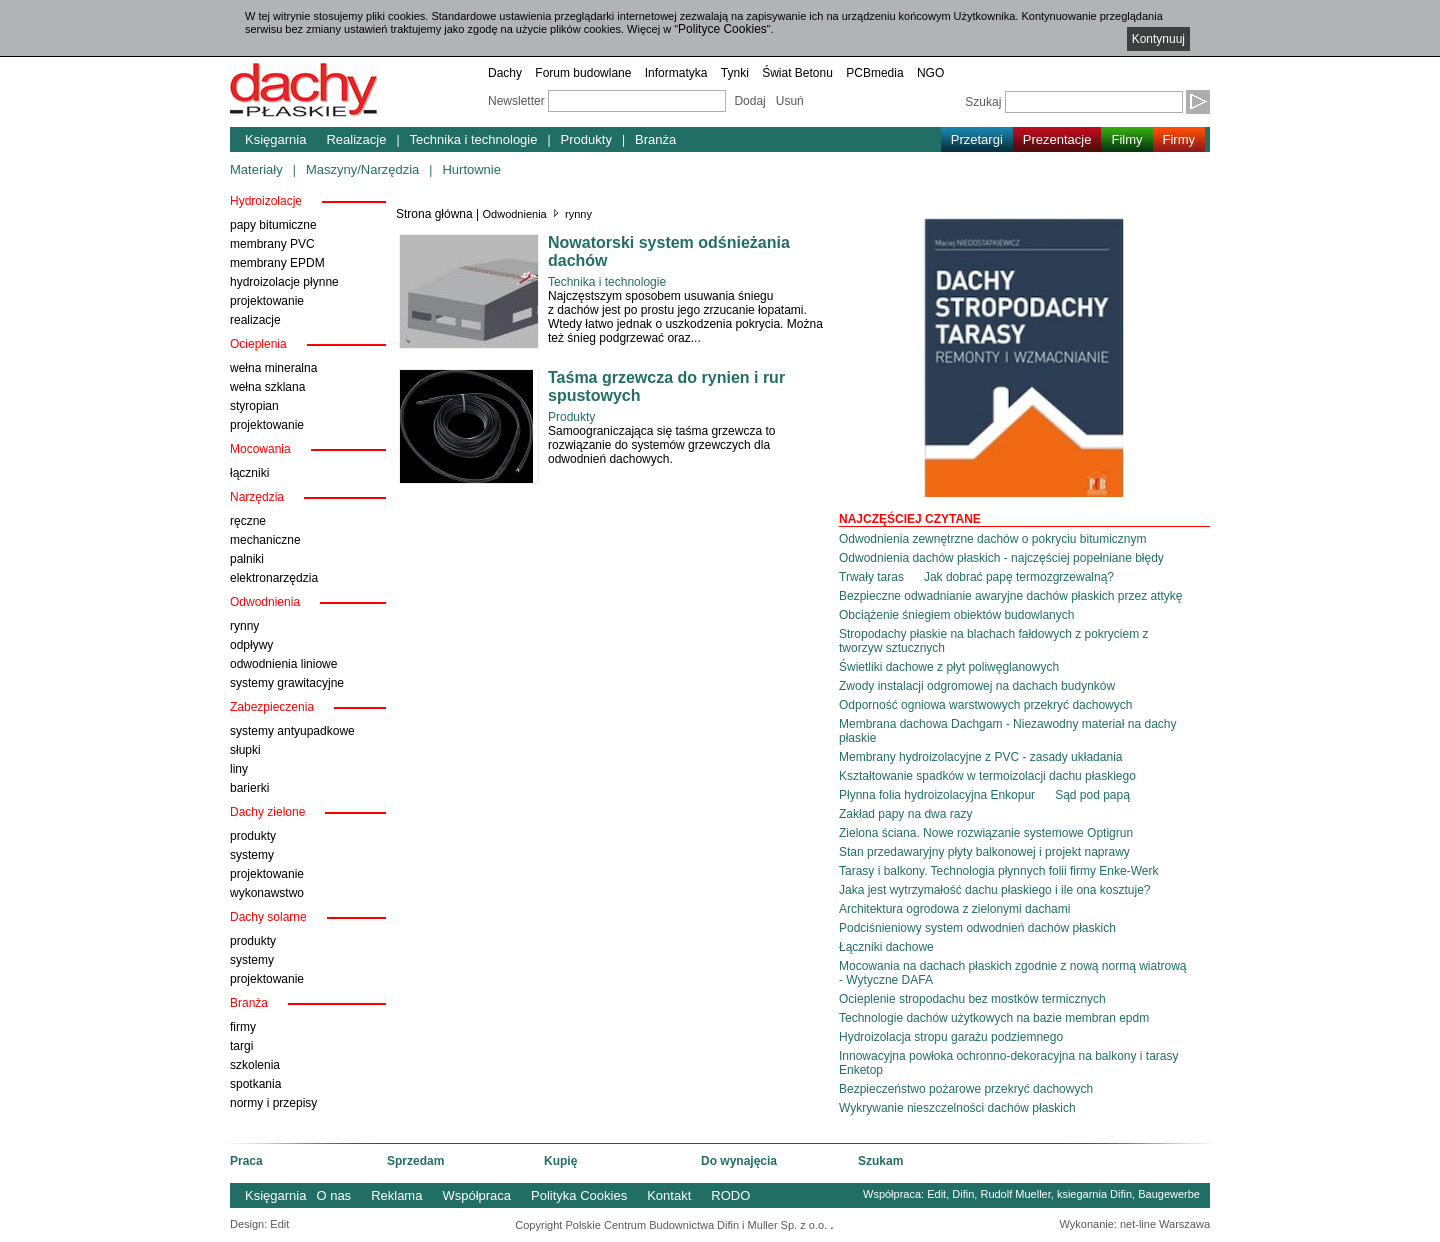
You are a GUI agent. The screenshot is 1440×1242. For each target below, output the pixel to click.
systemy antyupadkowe (292, 731)
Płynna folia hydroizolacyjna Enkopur (937, 795)
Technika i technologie (474, 139)
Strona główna (434, 214)
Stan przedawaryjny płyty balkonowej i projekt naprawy (984, 852)
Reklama (396, 1195)
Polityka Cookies (579, 1195)
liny (239, 769)
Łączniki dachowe (886, 947)
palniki (247, 559)
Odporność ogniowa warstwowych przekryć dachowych (985, 705)
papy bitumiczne (273, 225)
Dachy (505, 73)
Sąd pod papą (1092, 795)
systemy (252, 855)
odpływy (251, 645)
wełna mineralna (273, 368)
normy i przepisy (273, 1103)
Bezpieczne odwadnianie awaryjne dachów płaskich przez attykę (1011, 596)
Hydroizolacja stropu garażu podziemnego (951, 1037)
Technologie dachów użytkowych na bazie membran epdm (994, 1018)
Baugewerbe (1169, 1194)
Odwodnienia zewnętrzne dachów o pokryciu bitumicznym (992, 539)
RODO (730, 1195)
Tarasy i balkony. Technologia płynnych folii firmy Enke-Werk (998, 871)
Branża (655, 139)
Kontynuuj (1158, 39)
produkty (253, 836)
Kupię (560, 1161)
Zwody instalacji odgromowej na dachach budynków (977, 686)
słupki (245, 750)
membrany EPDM (277, 263)
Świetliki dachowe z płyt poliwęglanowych (949, 667)
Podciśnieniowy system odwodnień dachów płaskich (977, 928)
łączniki (249, 473)
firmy (243, 1027)
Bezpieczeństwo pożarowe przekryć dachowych (966, 1089)
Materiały (256, 169)
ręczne (248, 521)
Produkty (586, 139)
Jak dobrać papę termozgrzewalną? (1019, 577)
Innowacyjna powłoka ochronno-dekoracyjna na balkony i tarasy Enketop (1009, 1063)
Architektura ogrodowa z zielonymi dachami (954, 909)
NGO (930, 73)
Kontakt (669, 1195)
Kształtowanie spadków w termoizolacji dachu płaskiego (987, 776)
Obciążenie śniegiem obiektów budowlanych (956, 615)
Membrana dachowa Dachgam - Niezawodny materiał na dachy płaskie (1008, 731)
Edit (936, 1194)
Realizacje (356, 139)
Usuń (790, 101)
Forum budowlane (583, 73)
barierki (249, 788)
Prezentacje (1057, 139)
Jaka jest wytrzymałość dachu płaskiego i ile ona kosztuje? (994, 890)
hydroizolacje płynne (284, 282)
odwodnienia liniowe (283, 664)
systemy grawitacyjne (287, 683)
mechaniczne (265, 540)
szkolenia (255, 1065)
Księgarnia (275, 139)
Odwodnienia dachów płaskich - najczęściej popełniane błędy (1001, 558)
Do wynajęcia (739, 1161)
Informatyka (676, 73)
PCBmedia (874, 73)
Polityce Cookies (722, 29)
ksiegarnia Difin (1094, 1194)
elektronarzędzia (274, 578)
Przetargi (977, 139)
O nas (333, 1195)
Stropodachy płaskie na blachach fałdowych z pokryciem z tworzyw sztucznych (994, 641)
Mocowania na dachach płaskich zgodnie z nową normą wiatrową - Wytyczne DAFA (1013, 973)
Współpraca (476, 1195)
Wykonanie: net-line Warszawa (1135, 1224)
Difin (963, 1194)
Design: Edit (259, 1224)
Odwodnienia (515, 214)
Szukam (880, 1161)
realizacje (255, 320)
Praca (246, 1161)
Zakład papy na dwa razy (905, 814)
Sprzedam (415, 1161)
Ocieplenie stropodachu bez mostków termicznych (972, 999)
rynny (244, 626)
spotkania (255, 1084)
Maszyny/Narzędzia (362, 169)
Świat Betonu (797, 73)
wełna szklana (267, 387)
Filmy (1126, 139)
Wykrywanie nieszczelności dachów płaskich (957, 1108)
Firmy (1179, 139)
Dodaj (749, 101)
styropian (254, 406)
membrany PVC (272, 244)
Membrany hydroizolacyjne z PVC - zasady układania (980, 757)
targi (241, 1046)
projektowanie (267, 301)
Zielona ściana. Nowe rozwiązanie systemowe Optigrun (986, 833)
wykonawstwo (267, 893)
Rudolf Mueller (1015, 1194)
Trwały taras (871, 577)
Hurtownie (471, 169)
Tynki (735, 73)
